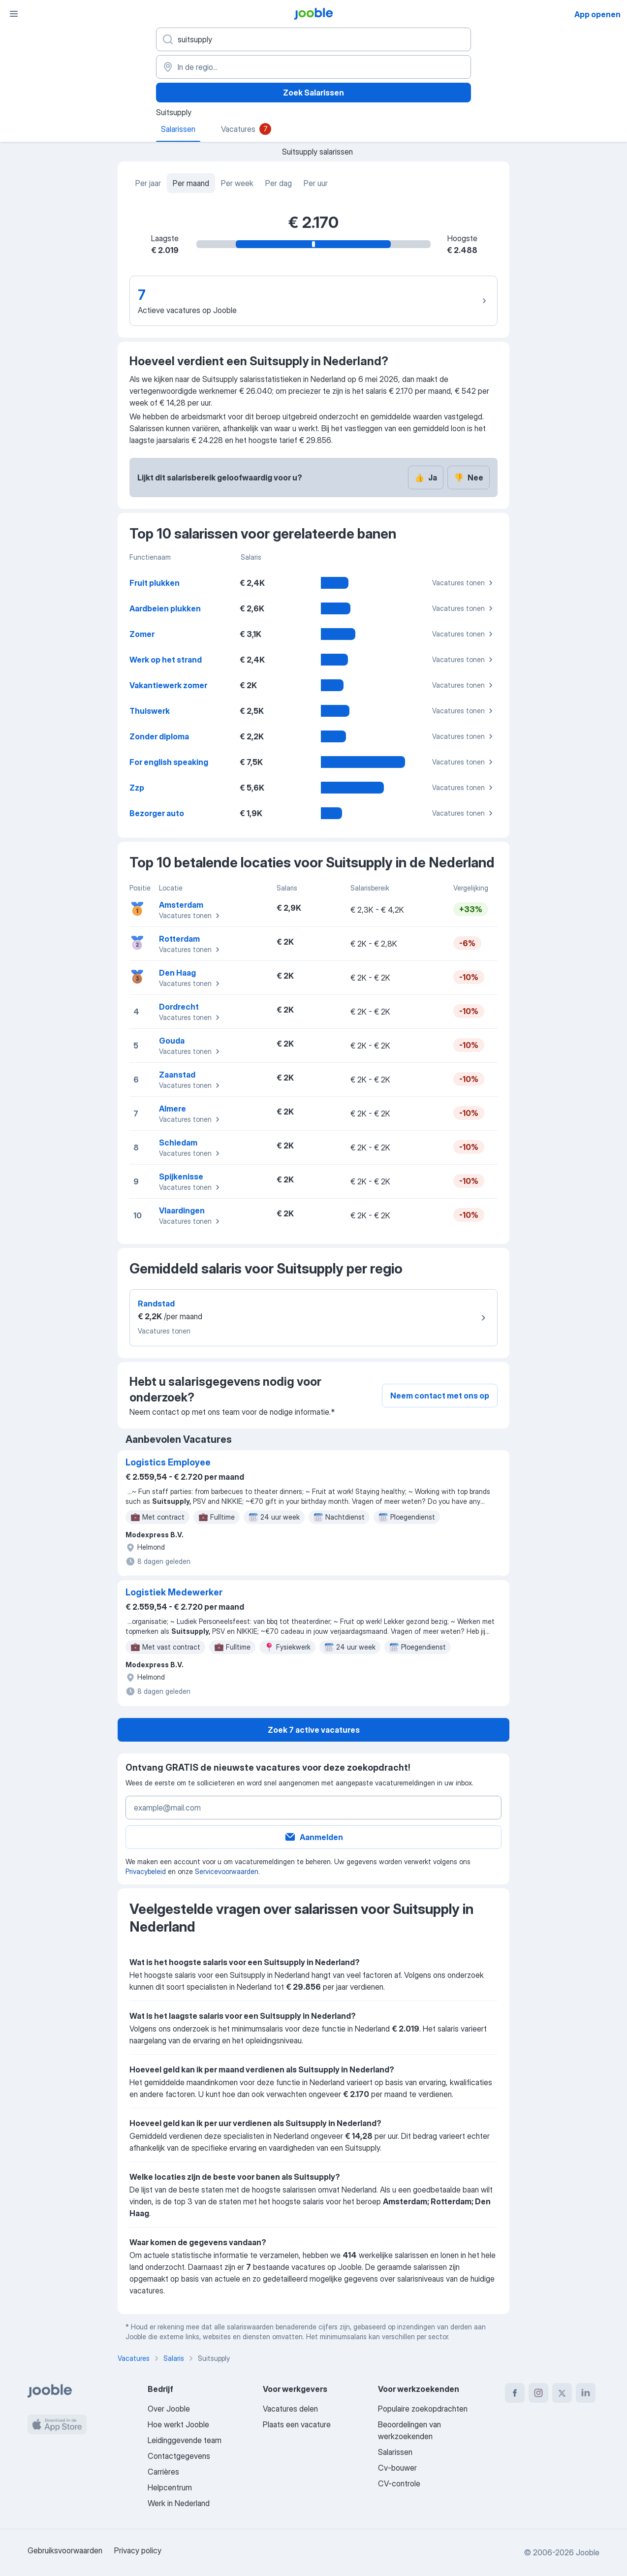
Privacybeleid (145, 1871)
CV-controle (399, 2483)
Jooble (587, 2552)
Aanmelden (313, 1837)
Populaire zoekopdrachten (423, 2409)
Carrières (163, 2472)
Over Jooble (169, 2409)
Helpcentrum (170, 2487)
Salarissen (395, 2452)
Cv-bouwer (397, 2468)
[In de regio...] (313, 67)
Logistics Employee (168, 1462)
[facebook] (515, 2393)
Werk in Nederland (179, 2503)
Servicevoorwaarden (226, 1871)
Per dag (278, 183)
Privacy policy (137, 2550)
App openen (597, 14)
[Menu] (14, 14)
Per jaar (148, 183)
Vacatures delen (290, 2409)
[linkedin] (586, 2393)
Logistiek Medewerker (173, 1592)
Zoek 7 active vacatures (314, 1730)
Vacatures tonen (464, 583)
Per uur (316, 183)
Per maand (191, 183)
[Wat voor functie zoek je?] (313, 39)
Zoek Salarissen (313, 92)
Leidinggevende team (184, 2440)
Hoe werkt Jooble (178, 2424)
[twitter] (562, 2393)
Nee (468, 477)
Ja (425, 477)
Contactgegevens (179, 2456)
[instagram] (538, 2393)
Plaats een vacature (297, 2424)
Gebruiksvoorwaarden (65, 2550)
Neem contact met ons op (439, 1395)
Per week (237, 183)
